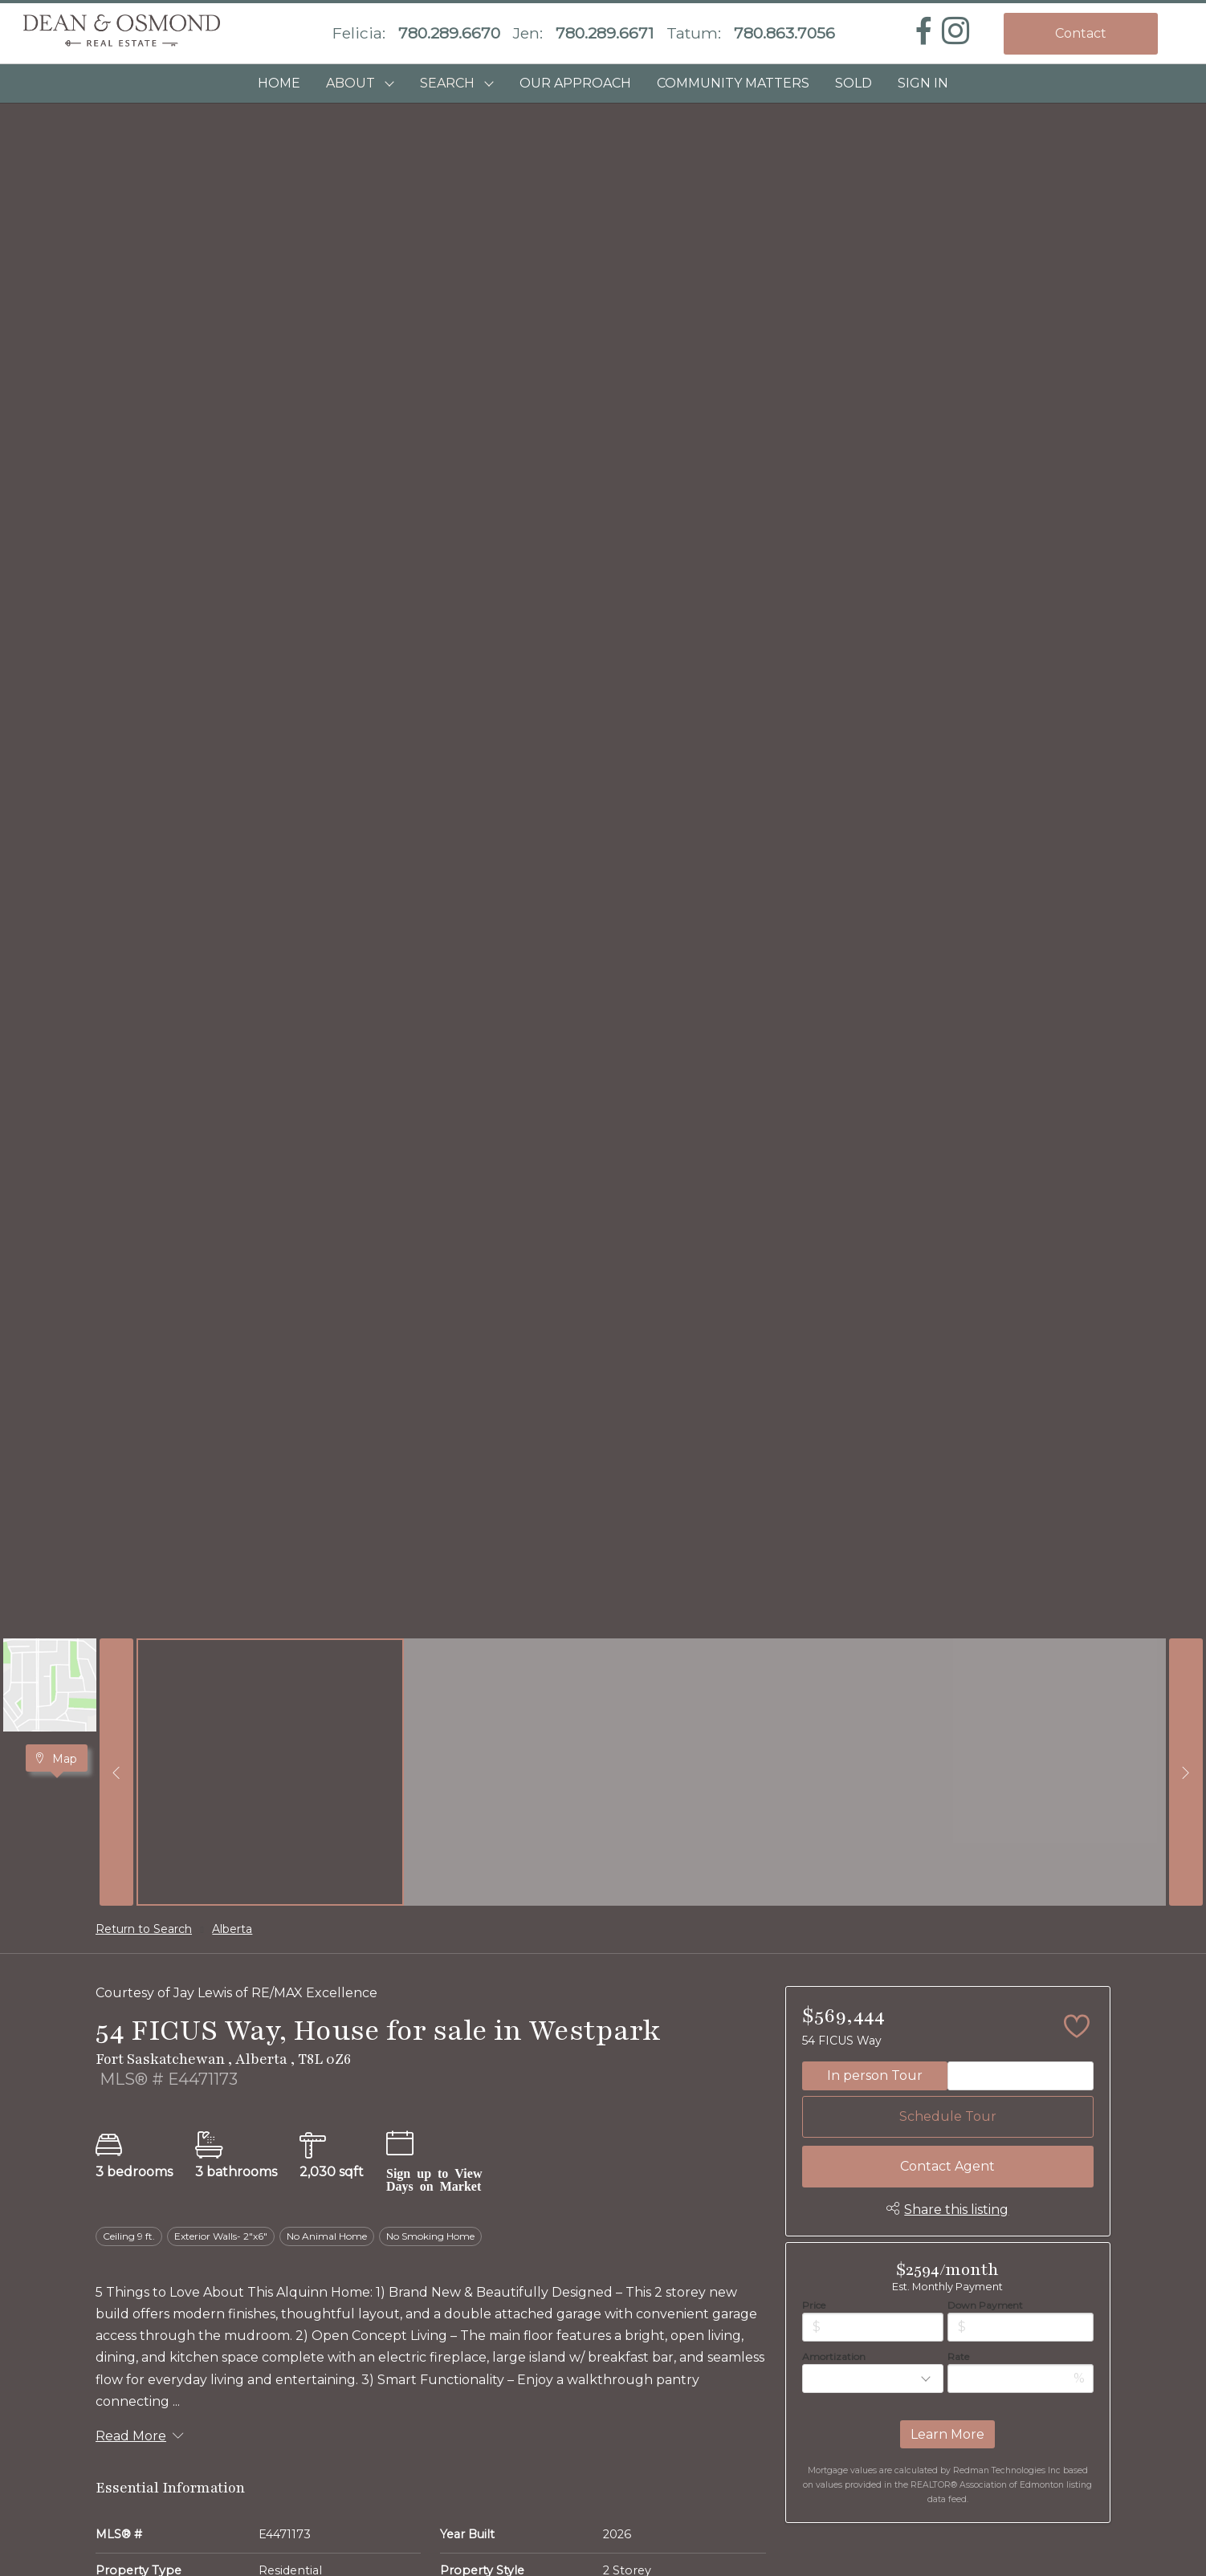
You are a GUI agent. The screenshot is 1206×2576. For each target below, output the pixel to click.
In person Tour (875, 2075)
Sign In (923, 83)
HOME (279, 83)
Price (813, 2305)
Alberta (232, 1929)
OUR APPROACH (575, 83)
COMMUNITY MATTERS (733, 83)
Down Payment (985, 2305)
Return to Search (144, 1929)
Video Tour (1020, 2075)
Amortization (834, 2356)
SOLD (853, 83)
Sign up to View (434, 2172)
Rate (958, 2356)
